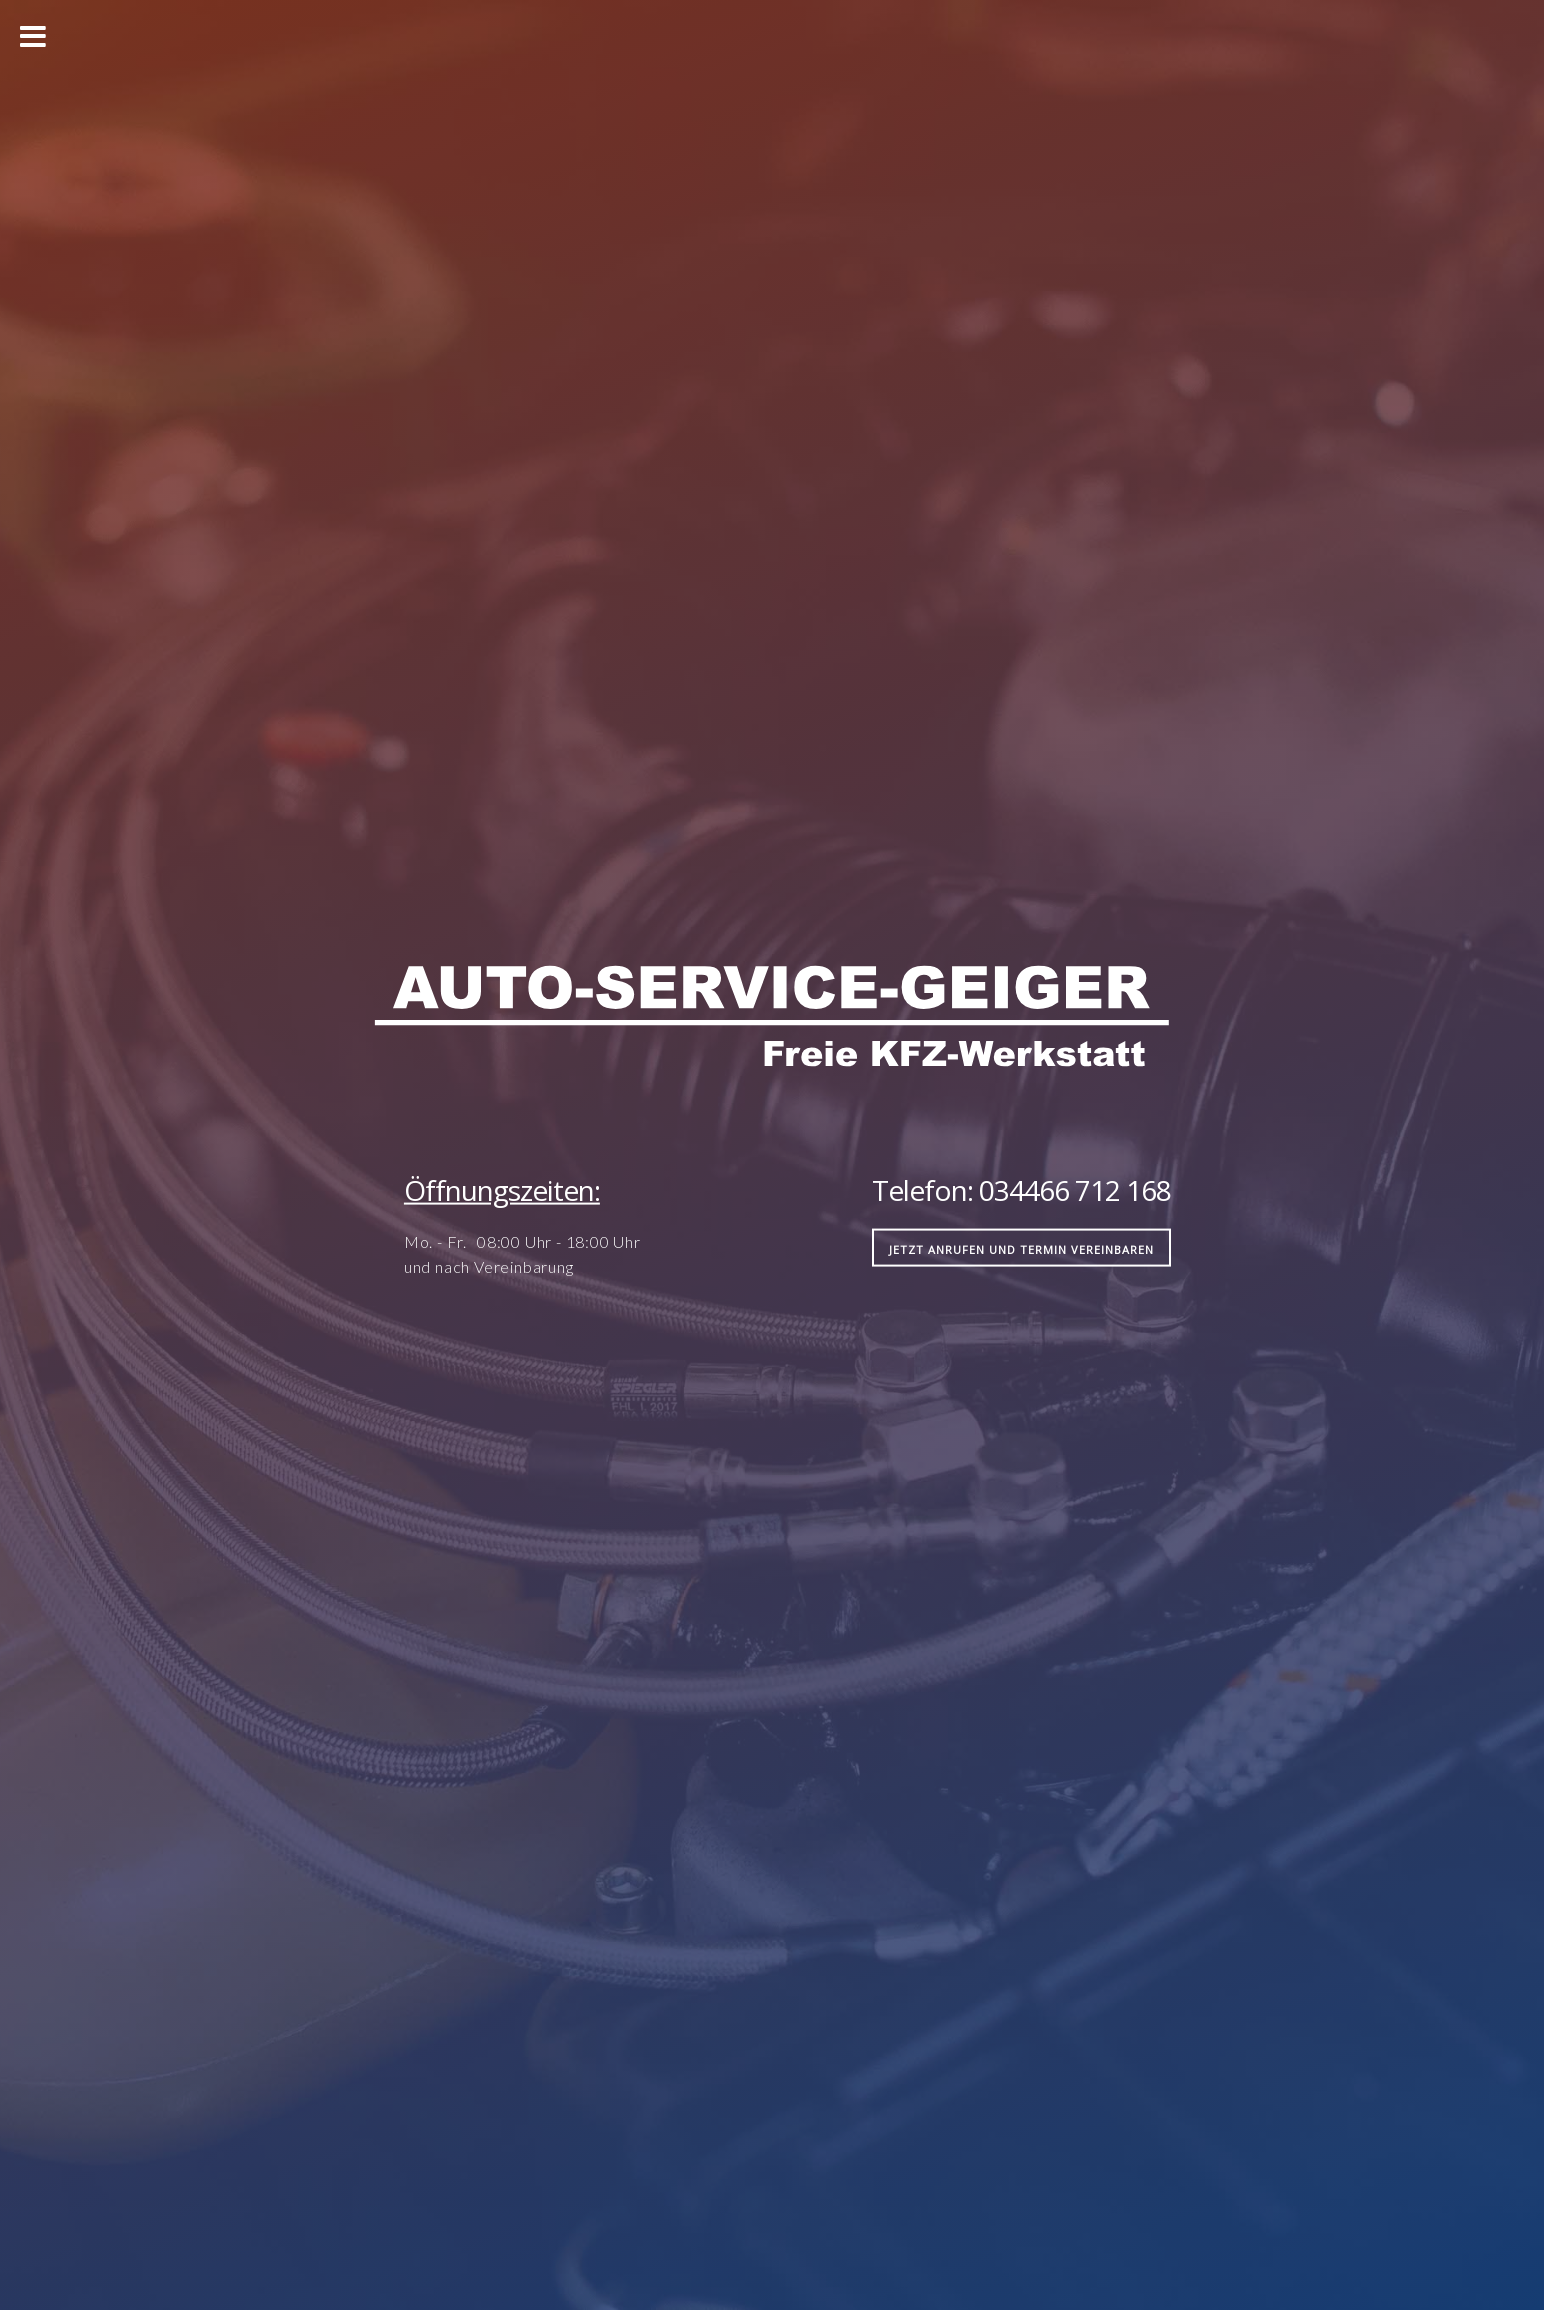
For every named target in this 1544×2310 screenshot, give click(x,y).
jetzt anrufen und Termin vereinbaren (1021, 1248)
